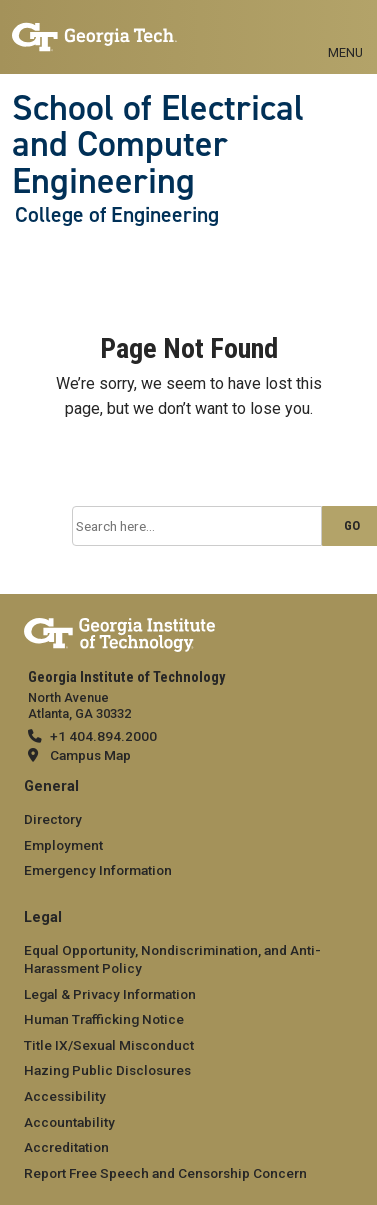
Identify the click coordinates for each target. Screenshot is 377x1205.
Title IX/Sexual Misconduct (109, 1045)
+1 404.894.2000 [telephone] (103, 736)
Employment (63, 845)
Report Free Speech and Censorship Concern (165, 1173)
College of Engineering (117, 215)
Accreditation (66, 1147)
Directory (53, 819)
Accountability (69, 1122)
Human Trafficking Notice (104, 1019)
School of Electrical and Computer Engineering (158, 144)
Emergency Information (98, 870)
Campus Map (90, 755)
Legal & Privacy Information (110, 994)
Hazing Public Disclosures (107, 1070)
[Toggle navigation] (345, 30)
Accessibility (65, 1096)
